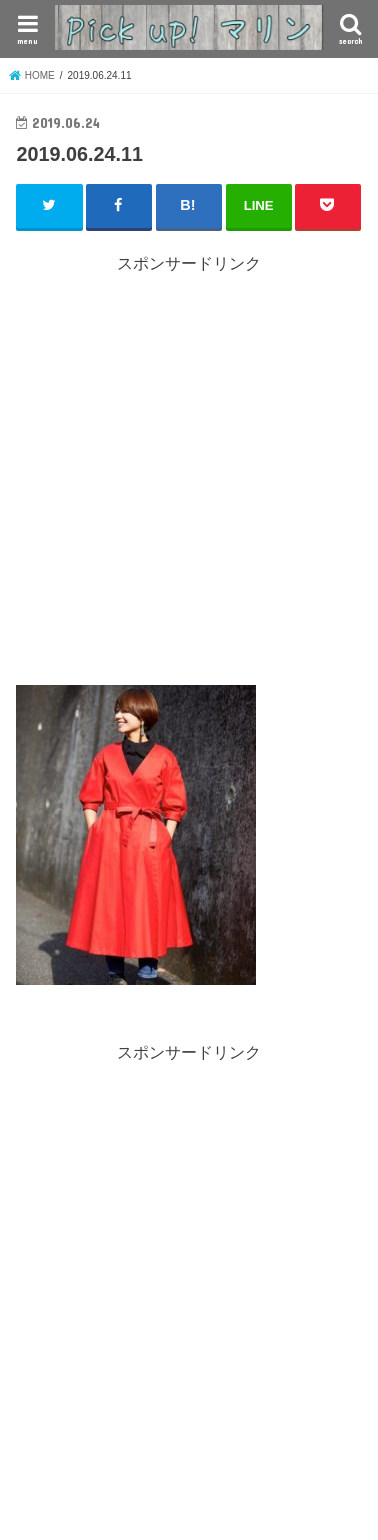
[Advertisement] (189, 465)
